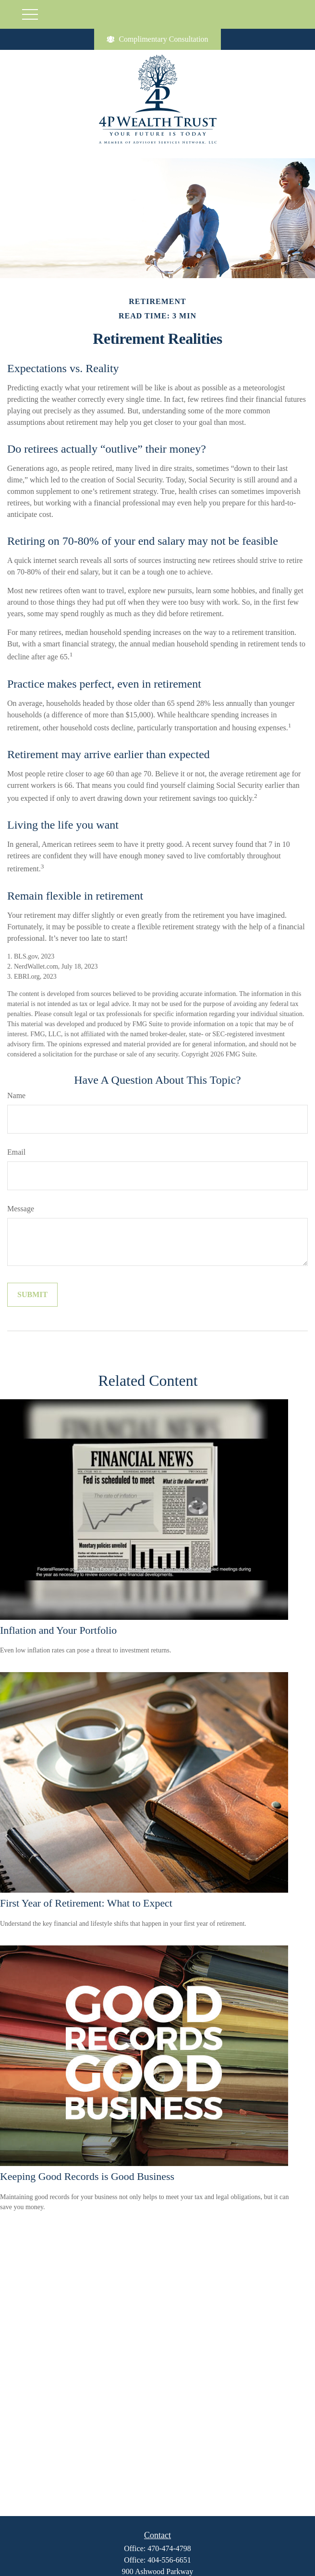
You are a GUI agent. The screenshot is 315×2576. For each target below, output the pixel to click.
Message (20, 1209)
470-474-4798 (169, 2548)
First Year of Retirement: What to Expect (86, 1903)
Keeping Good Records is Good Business (87, 2176)
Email (16, 1152)
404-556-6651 (169, 2560)
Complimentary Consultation (157, 39)
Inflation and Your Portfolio (58, 1630)
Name (16, 1095)
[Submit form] (32, 1295)
